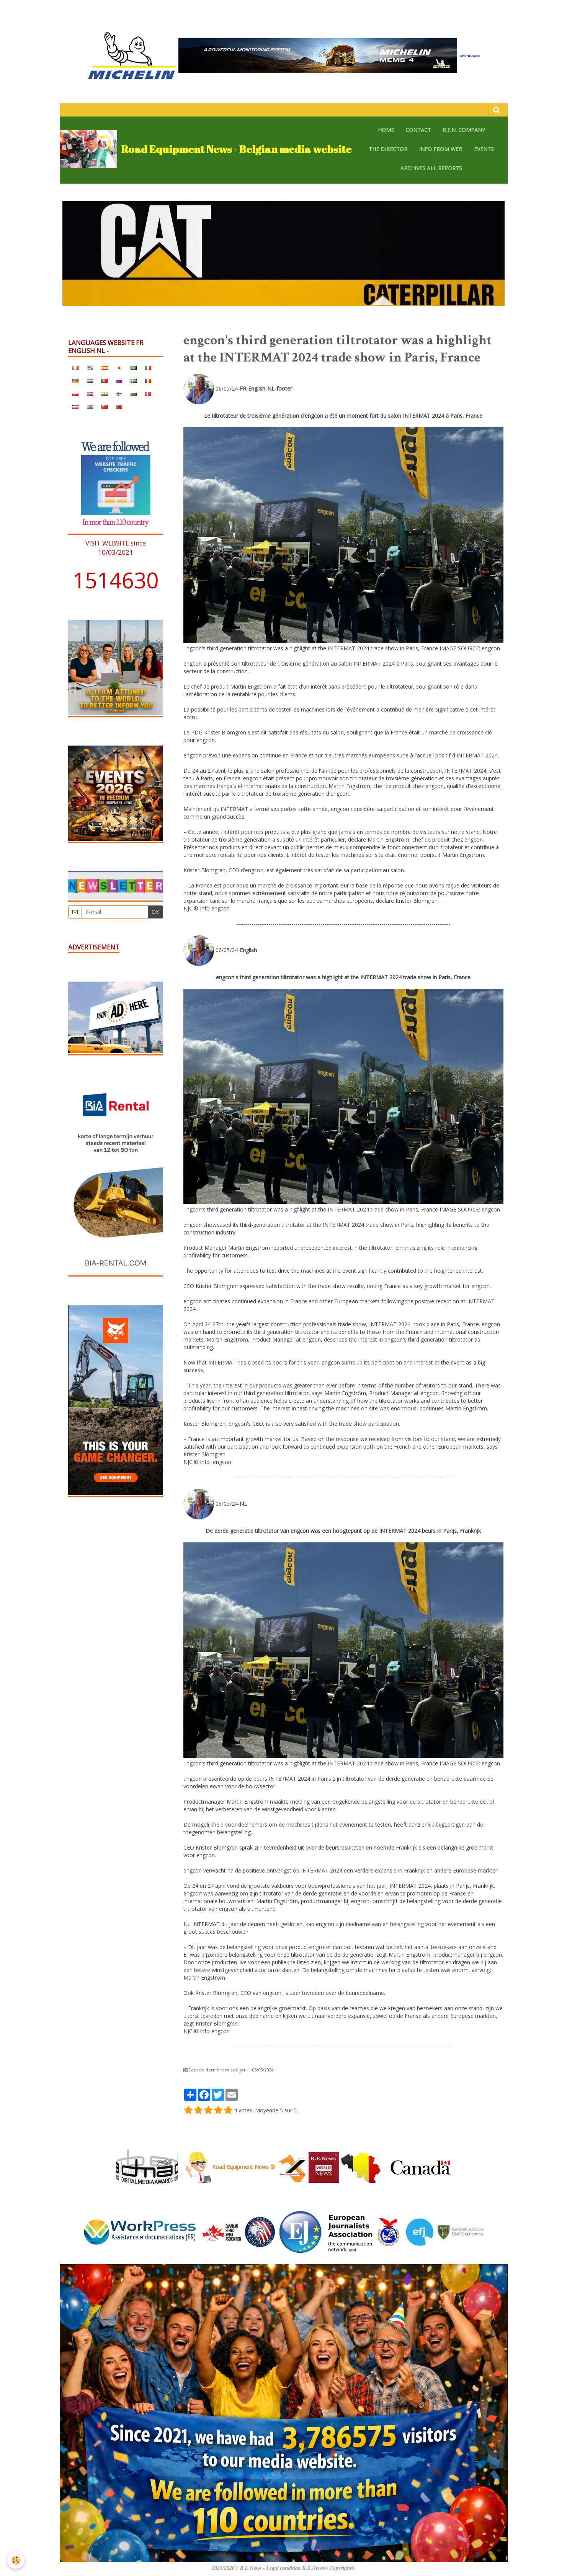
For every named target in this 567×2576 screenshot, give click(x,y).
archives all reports (431, 168)
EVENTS (484, 149)
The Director (388, 149)
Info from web (440, 149)
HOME (386, 130)
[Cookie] (16, 2560)
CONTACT (418, 130)
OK (155, 911)
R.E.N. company (464, 130)
